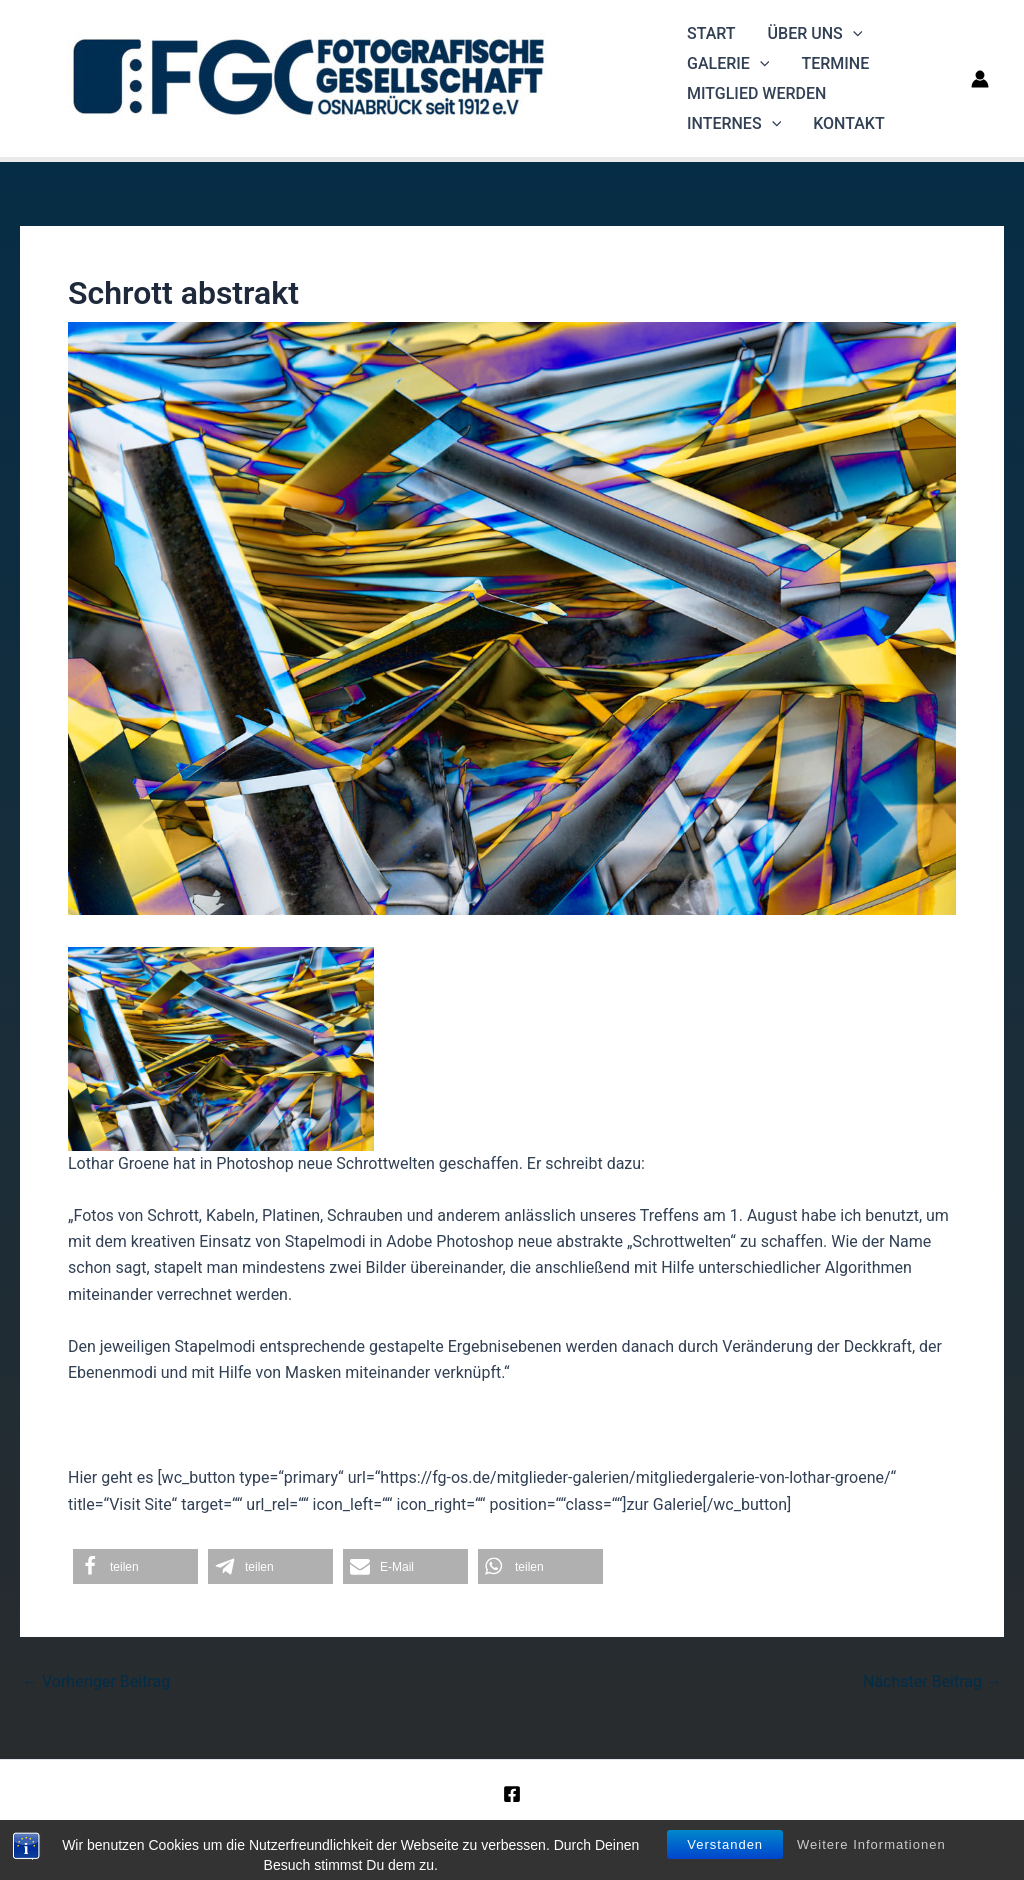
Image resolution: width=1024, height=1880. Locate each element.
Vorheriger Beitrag (96, 1682)
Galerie (728, 64)
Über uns (815, 34)
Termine (835, 63)
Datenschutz (626, 1828)
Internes (734, 124)
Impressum (530, 1828)
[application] (853, 34)
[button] (135, 1566)
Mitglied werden (756, 93)
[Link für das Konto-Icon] (980, 79)
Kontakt (849, 123)
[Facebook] (512, 1794)
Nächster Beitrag (932, 1682)
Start (711, 33)
